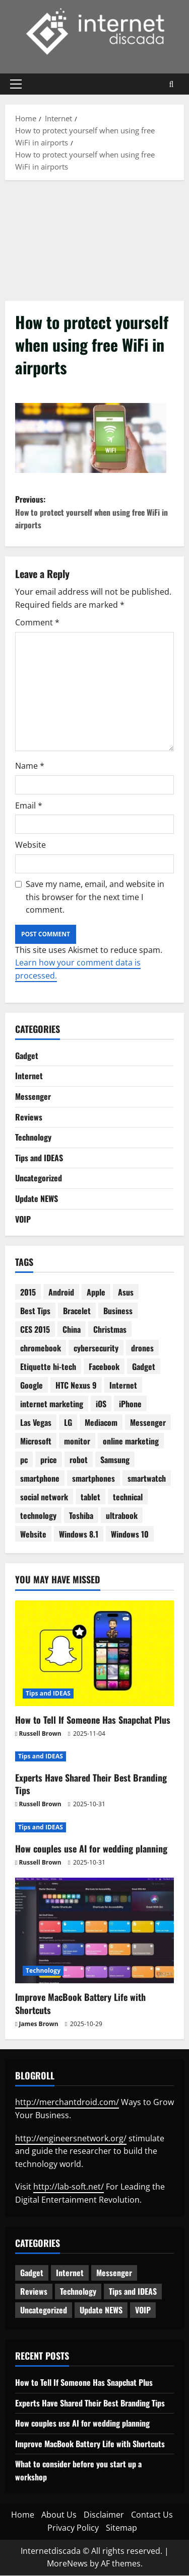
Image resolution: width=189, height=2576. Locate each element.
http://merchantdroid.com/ (67, 2102)
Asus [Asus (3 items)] (126, 1292)
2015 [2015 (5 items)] (28, 1292)
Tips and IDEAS (39, 1158)
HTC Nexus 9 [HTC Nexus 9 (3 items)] (76, 1386)
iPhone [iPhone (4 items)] (130, 1404)
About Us (59, 2515)
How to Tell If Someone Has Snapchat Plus (92, 1719)
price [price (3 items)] (48, 1460)
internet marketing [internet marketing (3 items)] (51, 1404)
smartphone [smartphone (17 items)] (39, 1479)
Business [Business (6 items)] (118, 1311)
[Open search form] (171, 84)
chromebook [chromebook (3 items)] (40, 1348)
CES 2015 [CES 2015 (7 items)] (35, 1330)
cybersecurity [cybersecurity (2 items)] (96, 1348)
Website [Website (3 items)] (33, 1534)
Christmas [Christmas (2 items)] (110, 1330)
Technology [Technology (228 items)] (78, 2292)
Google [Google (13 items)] (31, 1386)
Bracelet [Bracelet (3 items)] (77, 1311)
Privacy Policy (73, 2528)
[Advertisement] (94, 238)
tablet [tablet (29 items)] (90, 1497)
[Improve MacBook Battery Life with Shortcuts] (94, 1931)
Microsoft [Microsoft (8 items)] (35, 1441)
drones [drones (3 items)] (142, 1348)
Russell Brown (40, 1734)
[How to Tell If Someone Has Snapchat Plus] (94, 1653)
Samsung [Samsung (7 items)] (115, 1460)
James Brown (38, 2024)
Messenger (33, 1097)
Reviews (28, 1117)
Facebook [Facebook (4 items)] (104, 1367)
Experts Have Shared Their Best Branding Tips (91, 1784)
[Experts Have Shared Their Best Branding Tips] (94, 1756)
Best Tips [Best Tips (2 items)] (35, 1311)
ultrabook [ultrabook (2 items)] (122, 1516)
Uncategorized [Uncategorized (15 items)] (43, 2310)
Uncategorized (38, 1178)
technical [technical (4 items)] (128, 1497)
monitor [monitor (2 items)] (77, 1441)
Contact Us (152, 2515)
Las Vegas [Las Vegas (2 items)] (35, 1423)
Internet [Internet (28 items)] (123, 1386)
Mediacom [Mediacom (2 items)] (101, 1423)
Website (30, 845)
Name (29, 766)
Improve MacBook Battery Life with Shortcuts (80, 2004)
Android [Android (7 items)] (61, 1292)
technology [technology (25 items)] (38, 1516)
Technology (33, 1138)
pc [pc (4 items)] (24, 1460)
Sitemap (121, 2528)
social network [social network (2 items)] (44, 1497)
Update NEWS (36, 1199)
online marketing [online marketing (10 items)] (131, 1441)
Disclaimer (104, 2515)
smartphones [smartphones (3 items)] (93, 1479)
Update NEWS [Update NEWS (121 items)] (101, 2310)
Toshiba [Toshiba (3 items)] (81, 1516)
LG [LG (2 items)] (68, 1423)
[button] (16, 84)
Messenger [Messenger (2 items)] (148, 1423)
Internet (29, 1076)
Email (28, 806)
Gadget (26, 1056)
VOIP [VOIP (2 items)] (143, 2310)
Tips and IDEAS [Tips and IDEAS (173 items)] (133, 2292)
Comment (37, 622)
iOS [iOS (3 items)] (101, 1404)
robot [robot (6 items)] (79, 1460)
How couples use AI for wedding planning (91, 1849)
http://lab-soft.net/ (68, 2187)
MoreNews (67, 2563)
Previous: (94, 512)
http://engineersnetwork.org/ (71, 2138)
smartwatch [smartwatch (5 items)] (147, 1479)
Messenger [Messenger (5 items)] (114, 2273)
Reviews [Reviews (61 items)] (33, 2292)
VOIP (23, 1219)
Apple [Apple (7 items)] (96, 1292)
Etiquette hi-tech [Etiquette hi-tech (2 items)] (48, 1367)
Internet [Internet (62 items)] (70, 2273)
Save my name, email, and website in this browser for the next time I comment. (95, 897)
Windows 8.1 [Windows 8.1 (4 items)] (78, 1534)
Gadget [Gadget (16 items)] (143, 1367)
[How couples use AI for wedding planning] (94, 1827)
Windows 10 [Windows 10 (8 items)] (130, 1534)
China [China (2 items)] (71, 1330)
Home (22, 2515)
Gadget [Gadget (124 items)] (31, 2273)
